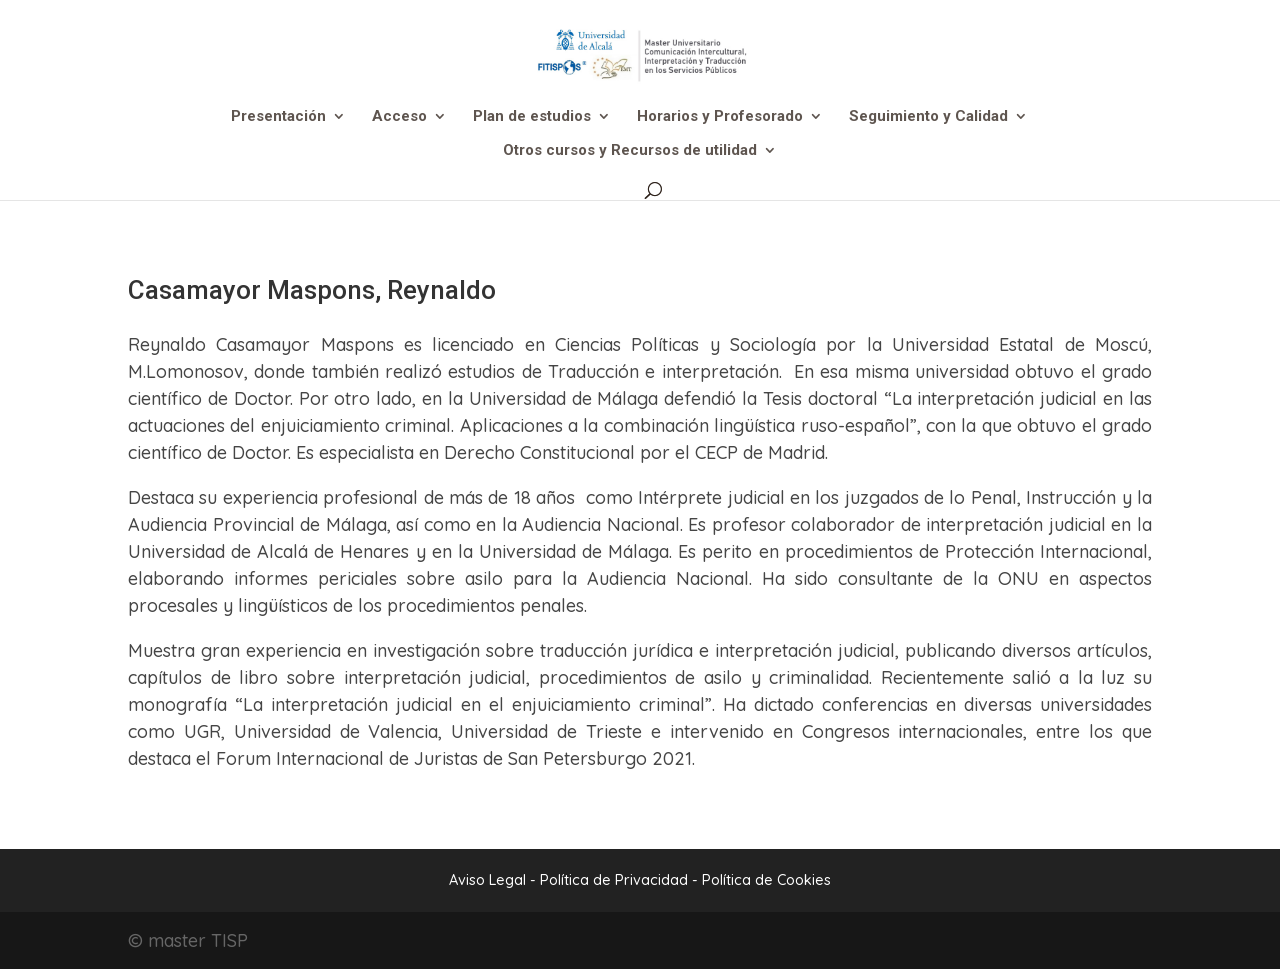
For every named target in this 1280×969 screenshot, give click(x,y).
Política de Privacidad (616, 880)
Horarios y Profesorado (720, 117)
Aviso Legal (487, 880)
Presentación (278, 117)
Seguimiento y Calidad (928, 117)
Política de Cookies (766, 880)
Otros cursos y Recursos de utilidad (630, 151)
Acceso (399, 117)
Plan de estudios (532, 117)
